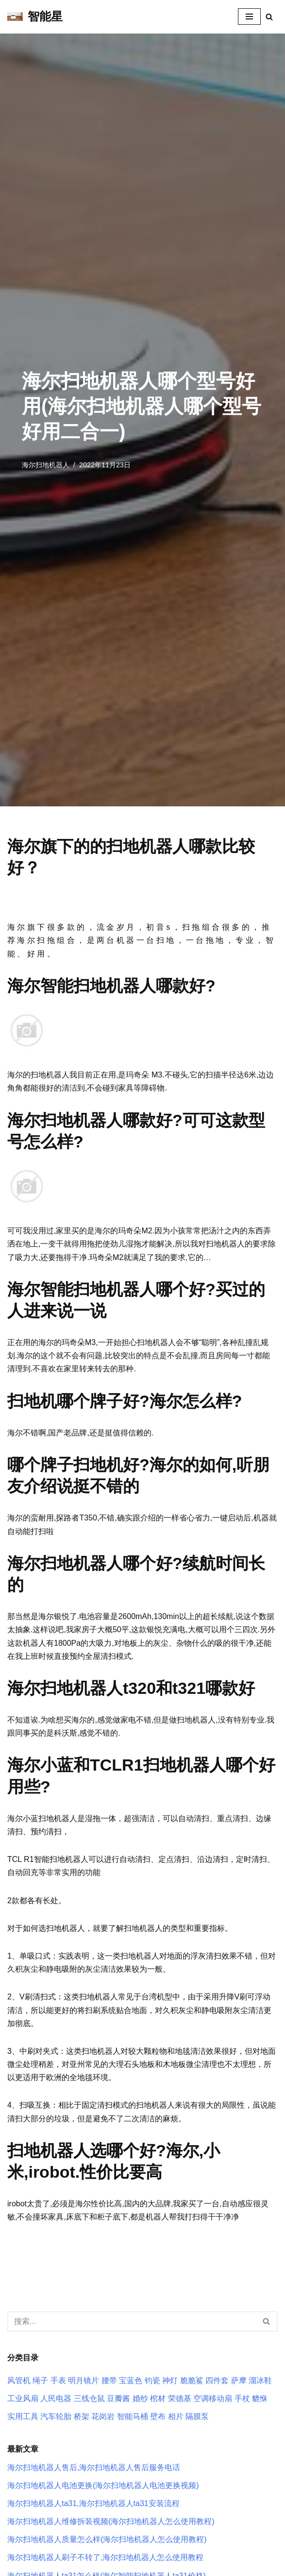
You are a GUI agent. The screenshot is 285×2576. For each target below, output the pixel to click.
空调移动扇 (212, 2398)
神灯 (170, 2380)
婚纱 (140, 2398)
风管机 (19, 2380)
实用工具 (22, 2416)
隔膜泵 (197, 2416)
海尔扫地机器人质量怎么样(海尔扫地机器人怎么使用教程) (107, 2539)
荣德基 (179, 2398)
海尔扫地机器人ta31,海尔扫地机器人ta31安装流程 (93, 2503)
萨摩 (239, 2380)
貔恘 (260, 2398)
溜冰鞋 (260, 2380)
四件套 (217, 2380)
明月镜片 (83, 2380)
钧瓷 (152, 2380)
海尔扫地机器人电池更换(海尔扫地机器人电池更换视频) (103, 2485)
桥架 (81, 2416)
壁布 (158, 2416)
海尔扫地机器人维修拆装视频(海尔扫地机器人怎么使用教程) (111, 2521)
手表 (58, 2380)
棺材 (158, 2398)
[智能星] (35, 17)
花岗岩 (103, 2416)
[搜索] (269, 16)
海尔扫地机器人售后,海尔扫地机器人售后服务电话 (93, 2467)
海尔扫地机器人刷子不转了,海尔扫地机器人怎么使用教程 (105, 2557)
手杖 (242, 2398)
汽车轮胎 (55, 2416)
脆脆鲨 (191, 2380)
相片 (176, 2416)
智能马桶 (132, 2416)
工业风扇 (22, 2398)
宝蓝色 (130, 2380)
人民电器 (55, 2398)
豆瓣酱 (118, 2398)
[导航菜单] (249, 16)
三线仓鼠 (89, 2398)
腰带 (109, 2380)
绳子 (40, 2380)
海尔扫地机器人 (45, 465)
